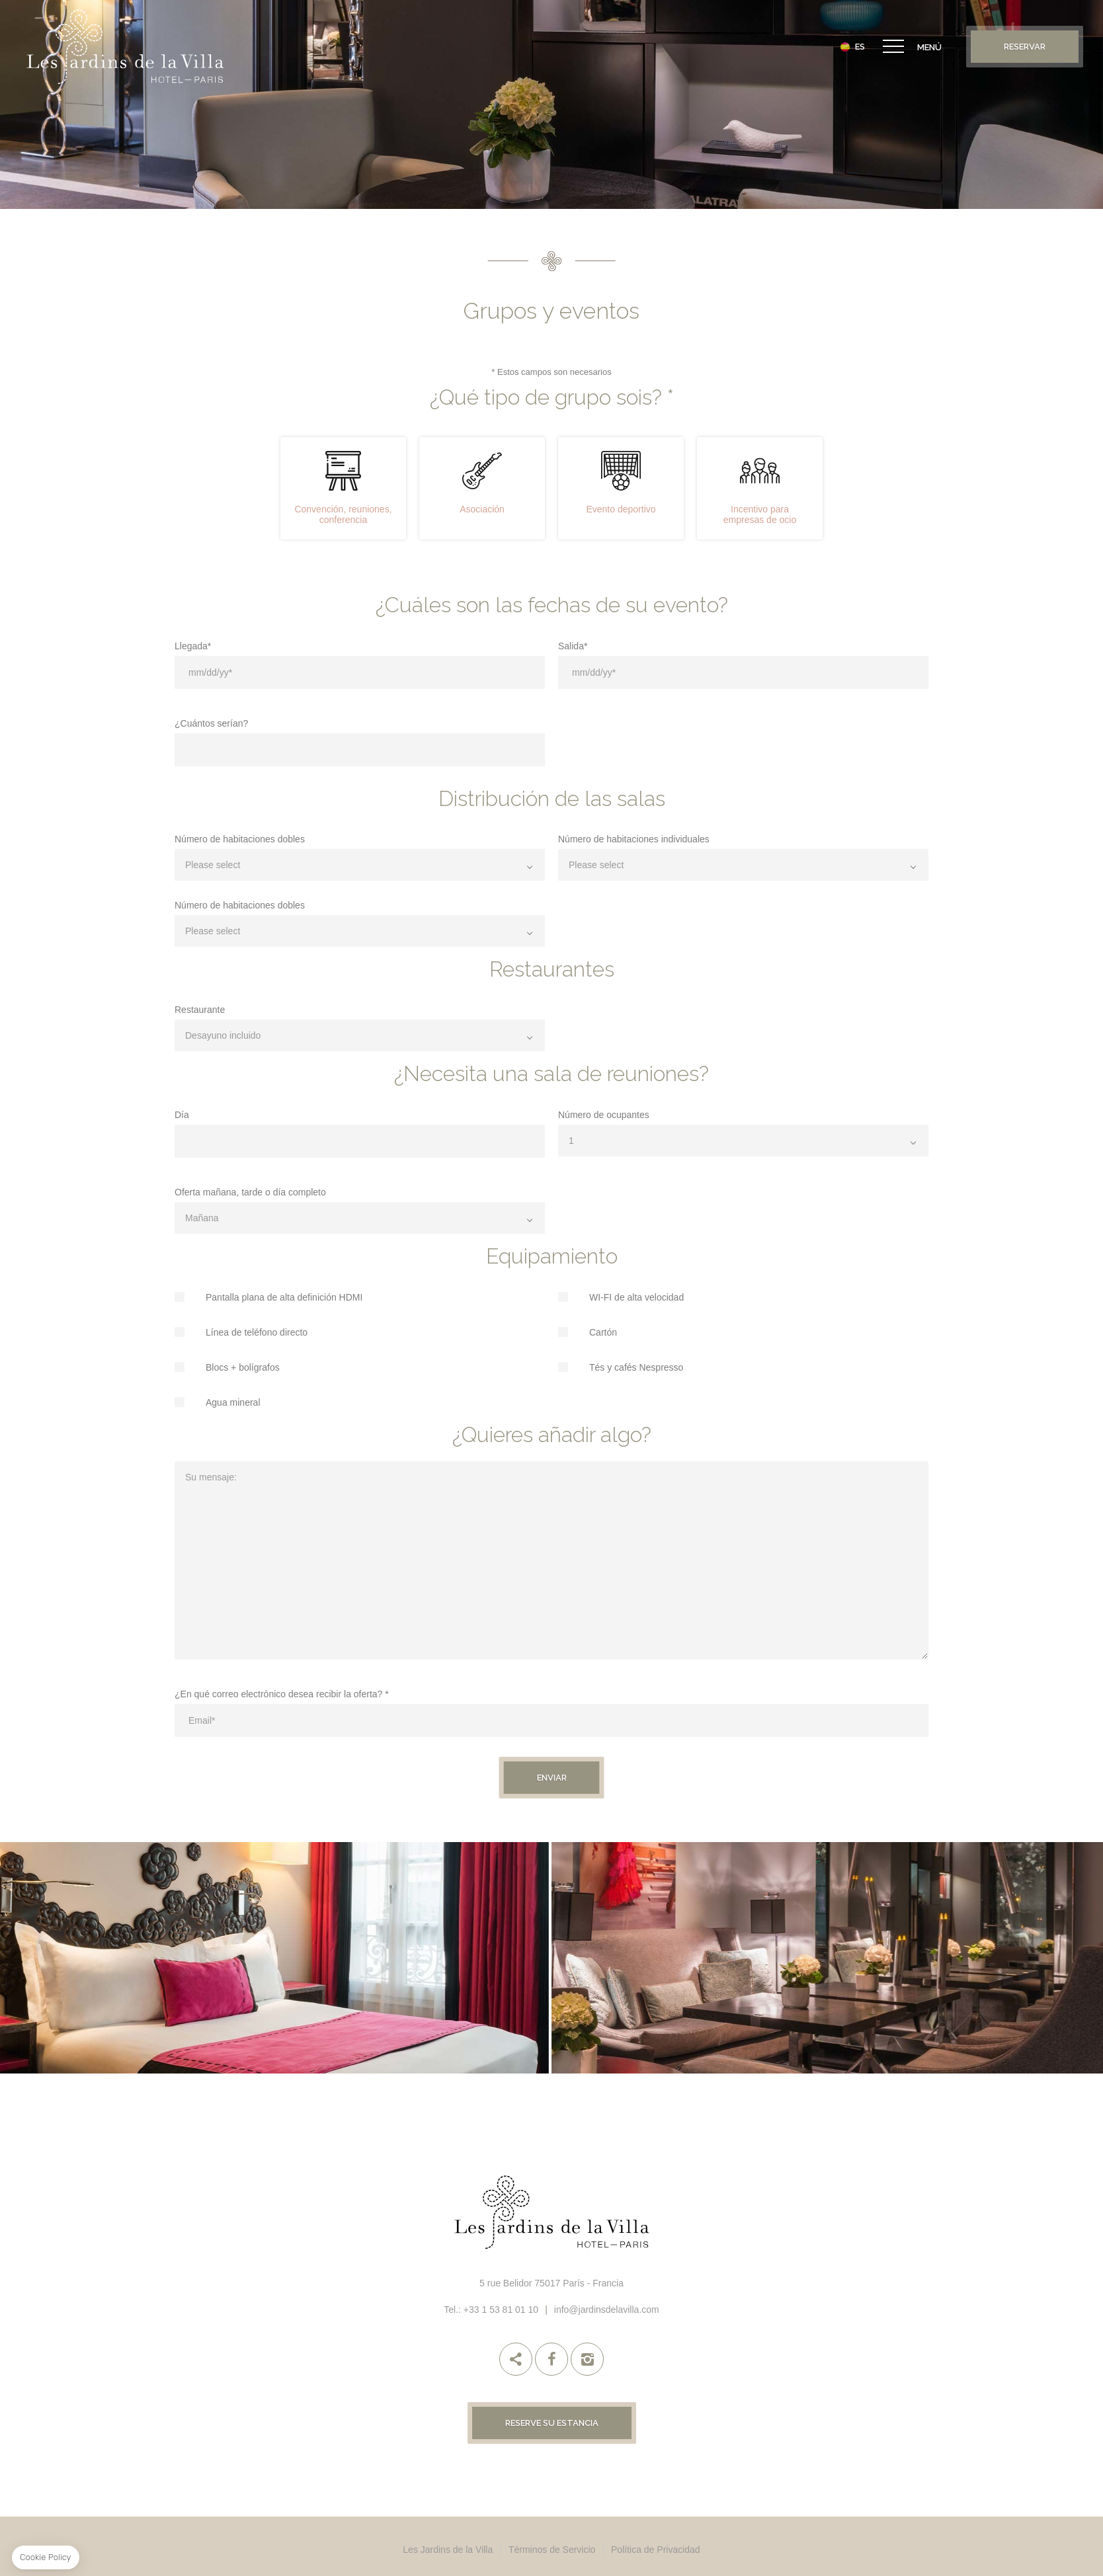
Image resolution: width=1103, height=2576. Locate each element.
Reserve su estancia (551, 2423)
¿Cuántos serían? (211, 723)
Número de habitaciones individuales (634, 839)
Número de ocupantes (603, 1114)
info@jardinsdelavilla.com (606, 2309)
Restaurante (200, 1009)
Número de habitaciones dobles (240, 839)
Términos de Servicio (552, 2549)
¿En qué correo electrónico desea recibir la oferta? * (282, 1694)
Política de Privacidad (655, 2549)
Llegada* (193, 646)
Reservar (1024, 47)
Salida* (572, 646)
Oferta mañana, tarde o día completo (250, 1192)
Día (182, 1114)
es (860, 47)
